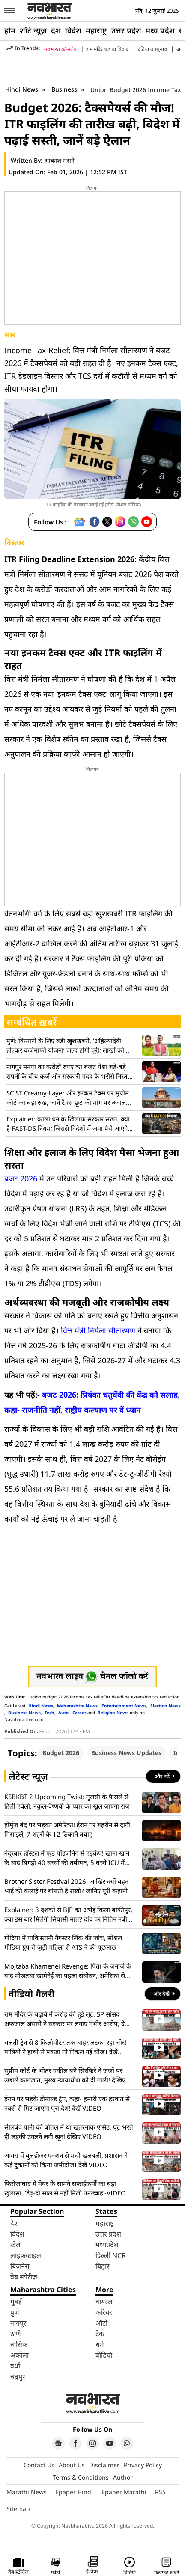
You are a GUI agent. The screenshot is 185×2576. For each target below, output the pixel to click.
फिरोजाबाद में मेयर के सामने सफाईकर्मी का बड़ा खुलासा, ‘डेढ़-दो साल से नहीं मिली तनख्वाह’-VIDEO (65, 2188)
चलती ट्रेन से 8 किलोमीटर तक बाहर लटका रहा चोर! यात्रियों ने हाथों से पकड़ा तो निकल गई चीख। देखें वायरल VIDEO (65, 2047)
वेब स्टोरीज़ (23, 2277)
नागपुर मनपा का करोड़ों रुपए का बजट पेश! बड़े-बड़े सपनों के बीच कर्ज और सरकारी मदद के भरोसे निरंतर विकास (68, 1071)
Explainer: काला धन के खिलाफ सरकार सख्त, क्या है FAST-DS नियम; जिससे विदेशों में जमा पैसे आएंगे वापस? (68, 1124)
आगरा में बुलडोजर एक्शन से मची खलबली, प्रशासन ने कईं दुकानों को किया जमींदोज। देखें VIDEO (66, 2160)
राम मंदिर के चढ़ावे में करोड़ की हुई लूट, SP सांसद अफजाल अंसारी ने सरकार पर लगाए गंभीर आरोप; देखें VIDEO (67, 2019)
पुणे (14, 2312)
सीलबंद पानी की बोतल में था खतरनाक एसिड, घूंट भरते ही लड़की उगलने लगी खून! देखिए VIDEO (68, 2132)
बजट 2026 (20, 1178)
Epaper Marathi (123, 2492)
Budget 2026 (60, 1753)
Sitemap (18, 2509)
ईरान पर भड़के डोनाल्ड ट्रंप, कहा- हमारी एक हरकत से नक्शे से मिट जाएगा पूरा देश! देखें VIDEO (67, 2103)
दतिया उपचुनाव (152, 49)
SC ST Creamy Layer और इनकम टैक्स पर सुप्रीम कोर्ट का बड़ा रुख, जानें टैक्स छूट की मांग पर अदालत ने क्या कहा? (68, 1098)
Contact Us (39, 2465)
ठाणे (15, 2333)
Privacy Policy (143, 2465)
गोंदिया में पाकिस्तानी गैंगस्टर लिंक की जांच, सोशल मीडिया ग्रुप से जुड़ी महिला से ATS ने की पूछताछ (63, 1942)
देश (56, 30)
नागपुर (18, 2323)
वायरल (104, 2301)
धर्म (99, 2344)
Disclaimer (104, 2465)
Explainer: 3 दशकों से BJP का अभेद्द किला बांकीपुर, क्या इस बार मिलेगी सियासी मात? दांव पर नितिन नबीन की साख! (68, 1914)
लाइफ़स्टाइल (25, 2255)
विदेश (73, 30)
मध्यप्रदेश (107, 2244)
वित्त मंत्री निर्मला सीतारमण (98, 1330)
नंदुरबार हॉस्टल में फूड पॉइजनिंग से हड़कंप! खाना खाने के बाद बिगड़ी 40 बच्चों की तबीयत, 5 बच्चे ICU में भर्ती (66, 1858)
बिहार (102, 2266)
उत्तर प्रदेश (126, 30)
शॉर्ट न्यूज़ (33, 30)
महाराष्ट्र (96, 30)
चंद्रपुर (17, 2376)
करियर (103, 2312)
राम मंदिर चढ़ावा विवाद (107, 49)
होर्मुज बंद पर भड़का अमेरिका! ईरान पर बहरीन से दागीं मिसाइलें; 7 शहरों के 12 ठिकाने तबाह (67, 1829)
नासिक (18, 2344)
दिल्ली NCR (110, 2255)
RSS (160, 2492)
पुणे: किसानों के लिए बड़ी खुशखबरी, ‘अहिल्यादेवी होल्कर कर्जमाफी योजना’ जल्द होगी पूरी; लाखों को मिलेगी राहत (65, 1045)
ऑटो (101, 2323)
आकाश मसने (59, 160)
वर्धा (15, 2366)
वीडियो (103, 2355)
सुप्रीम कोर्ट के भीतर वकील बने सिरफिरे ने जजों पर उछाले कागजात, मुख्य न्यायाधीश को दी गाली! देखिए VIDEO (64, 2075)
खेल (15, 2244)
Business (65, 89)
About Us (72, 2465)
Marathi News (26, 2492)
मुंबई (16, 2301)
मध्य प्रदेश (160, 30)
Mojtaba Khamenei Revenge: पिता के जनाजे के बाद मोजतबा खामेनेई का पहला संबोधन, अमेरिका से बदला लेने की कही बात (67, 1971)
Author (123, 2477)
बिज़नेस (20, 2266)
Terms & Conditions (81, 2477)
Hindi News (21, 89)
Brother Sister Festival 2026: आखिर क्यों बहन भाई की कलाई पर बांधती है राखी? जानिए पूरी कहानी (66, 1886)
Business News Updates (126, 1753)
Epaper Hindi (74, 2492)
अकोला (19, 2355)
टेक (99, 2333)
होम (9, 30)
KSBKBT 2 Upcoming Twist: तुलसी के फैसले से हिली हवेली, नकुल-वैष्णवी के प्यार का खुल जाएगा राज (67, 1801)
